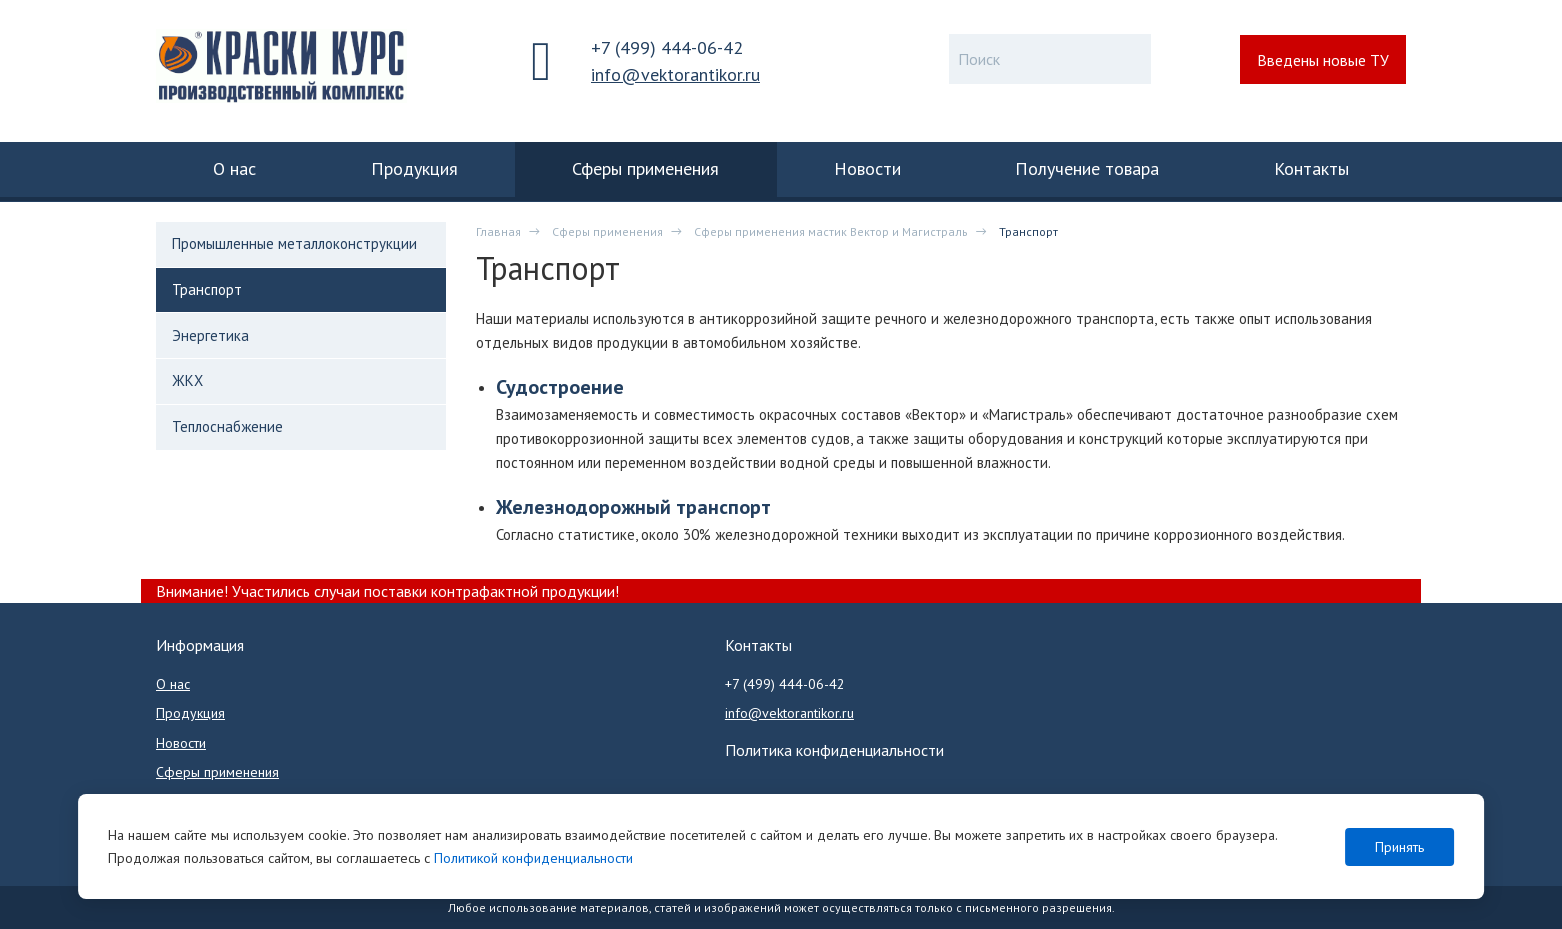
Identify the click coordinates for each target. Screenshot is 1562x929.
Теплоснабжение (227, 426)
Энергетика (210, 335)
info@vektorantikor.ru (675, 74)
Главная (498, 231)
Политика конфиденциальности (834, 750)
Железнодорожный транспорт (633, 507)
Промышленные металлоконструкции (294, 243)
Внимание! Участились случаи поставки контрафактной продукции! (387, 591)
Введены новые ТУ (1323, 60)
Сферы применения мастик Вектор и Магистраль (831, 231)
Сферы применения (607, 231)
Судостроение (560, 387)
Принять (1399, 847)
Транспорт (207, 289)
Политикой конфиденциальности (533, 858)
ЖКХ (187, 380)
